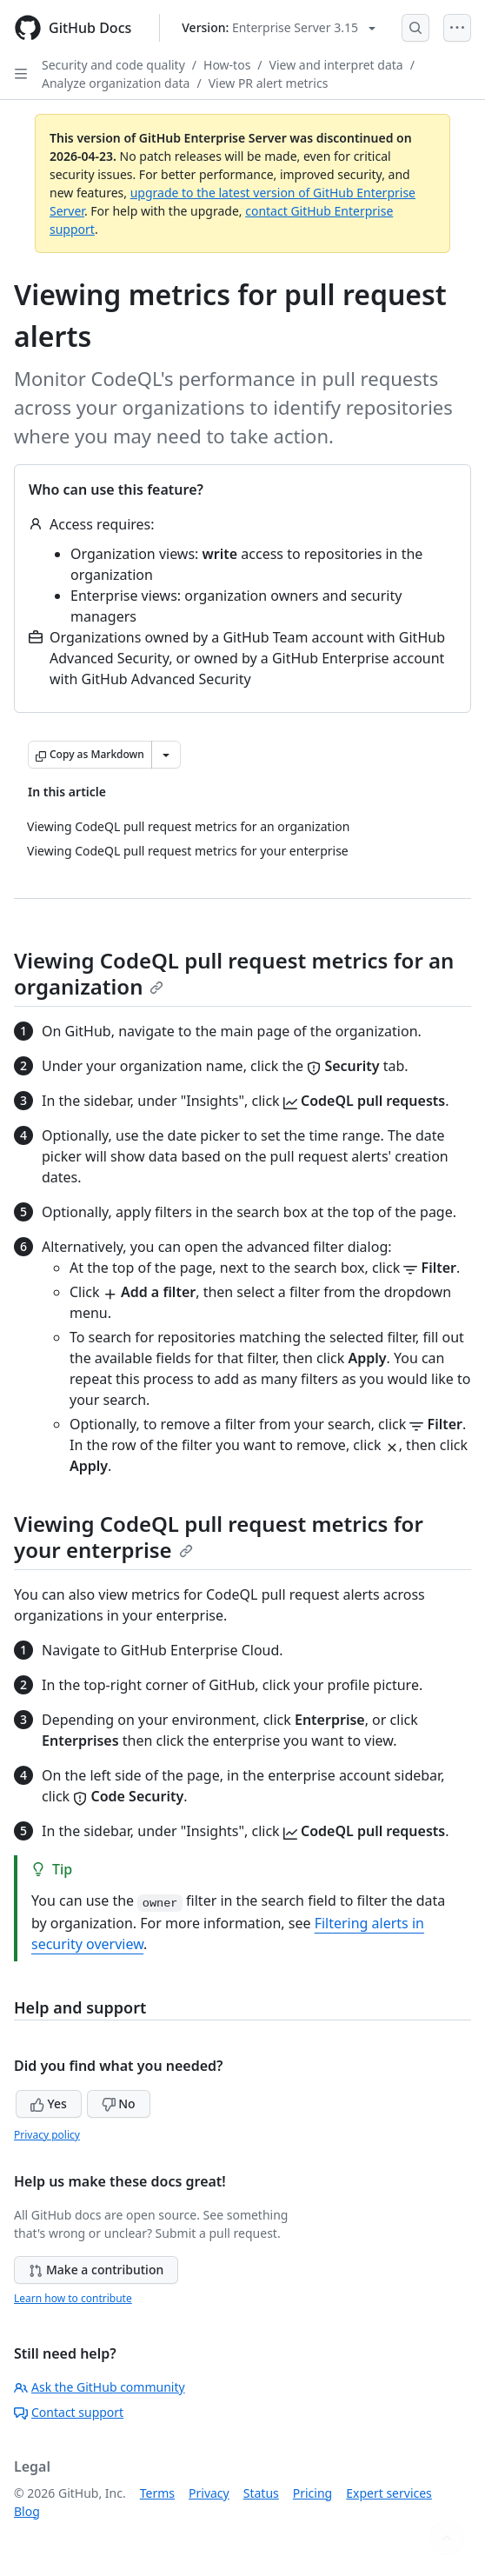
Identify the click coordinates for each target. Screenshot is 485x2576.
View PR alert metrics (269, 83)
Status (261, 2493)
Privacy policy (47, 2134)
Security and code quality (113, 65)
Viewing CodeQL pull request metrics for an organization (234, 973)
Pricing (312, 2493)
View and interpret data (336, 65)
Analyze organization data (115, 83)
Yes (48, 2103)
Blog (27, 2511)
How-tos (226, 65)
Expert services (389, 2493)
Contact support (68, 2412)
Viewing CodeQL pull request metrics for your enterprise (218, 1536)
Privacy (209, 2493)
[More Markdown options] (166, 755)
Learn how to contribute (73, 2298)
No (119, 2103)
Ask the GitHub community (99, 2387)
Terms (157, 2493)
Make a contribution (96, 2269)
